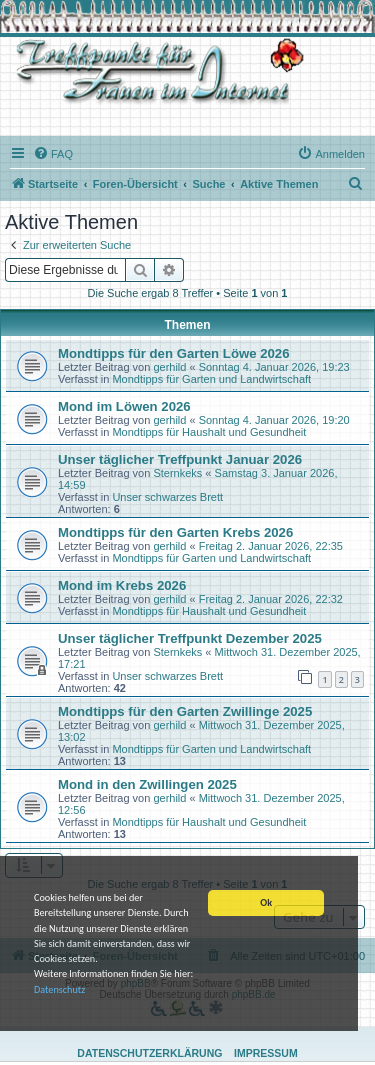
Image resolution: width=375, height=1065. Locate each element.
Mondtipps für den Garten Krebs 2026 (175, 532)
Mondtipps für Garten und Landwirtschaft (211, 379)
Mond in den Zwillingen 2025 (147, 784)
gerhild (169, 367)
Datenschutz (59, 990)
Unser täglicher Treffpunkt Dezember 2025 (190, 638)
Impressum (266, 1053)
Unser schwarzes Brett (167, 497)
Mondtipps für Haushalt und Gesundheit (209, 432)
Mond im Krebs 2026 (122, 585)
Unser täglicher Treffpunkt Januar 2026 (180, 459)
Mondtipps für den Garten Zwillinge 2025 (185, 711)
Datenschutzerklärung (149, 1053)
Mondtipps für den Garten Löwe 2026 (174, 353)
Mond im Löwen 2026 (124, 406)
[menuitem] (53, 154)
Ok (266, 903)
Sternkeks (177, 473)
